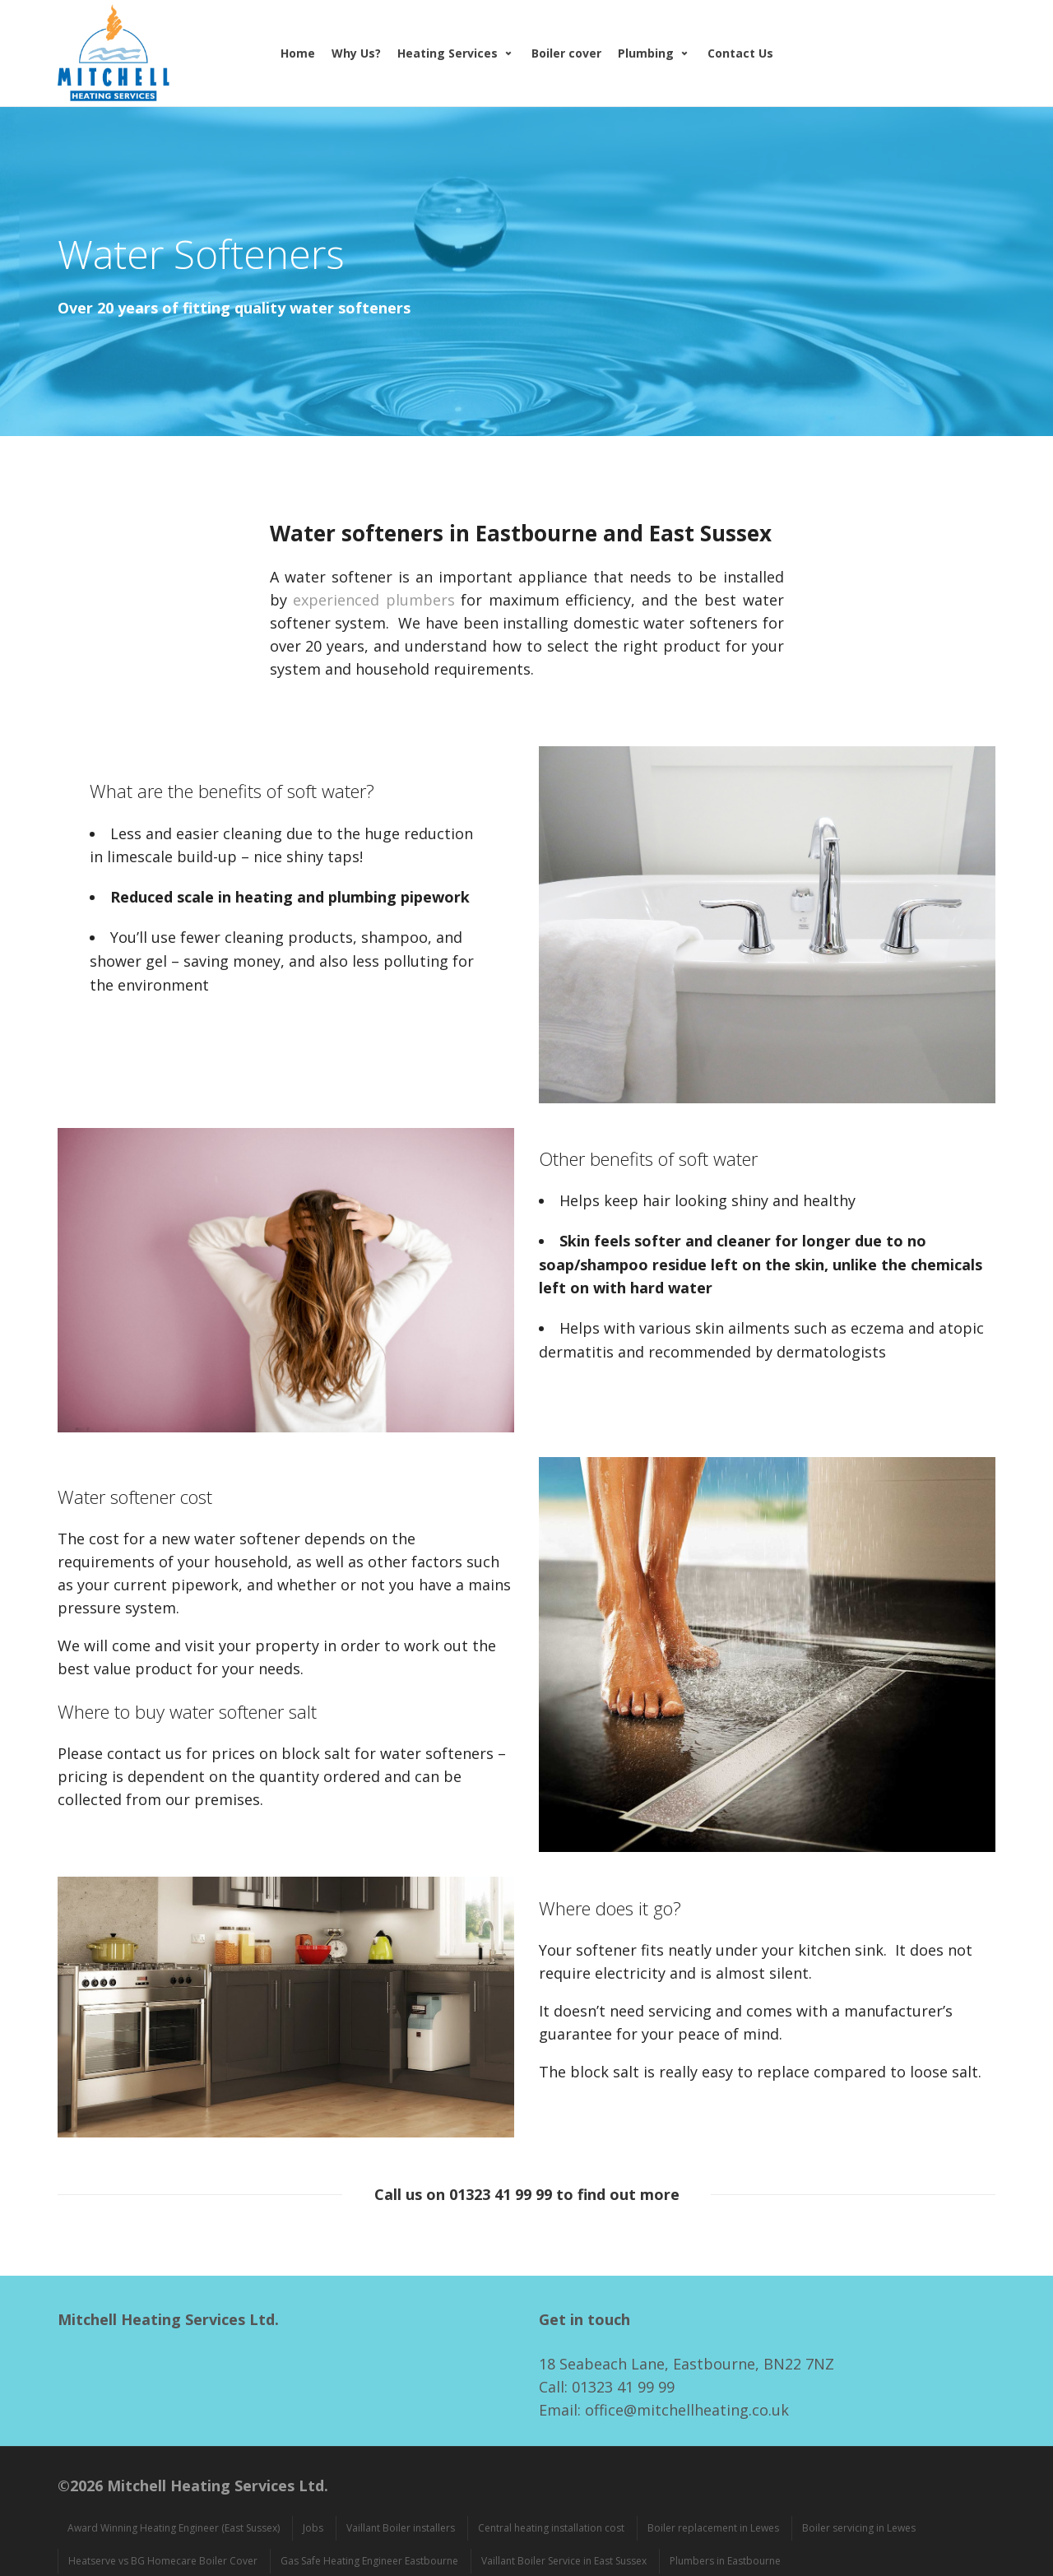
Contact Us (740, 53)
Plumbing (646, 53)
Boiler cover (566, 53)
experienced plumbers (374, 600)
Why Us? (356, 53)
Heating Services (447, 53)
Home (298, 53)
